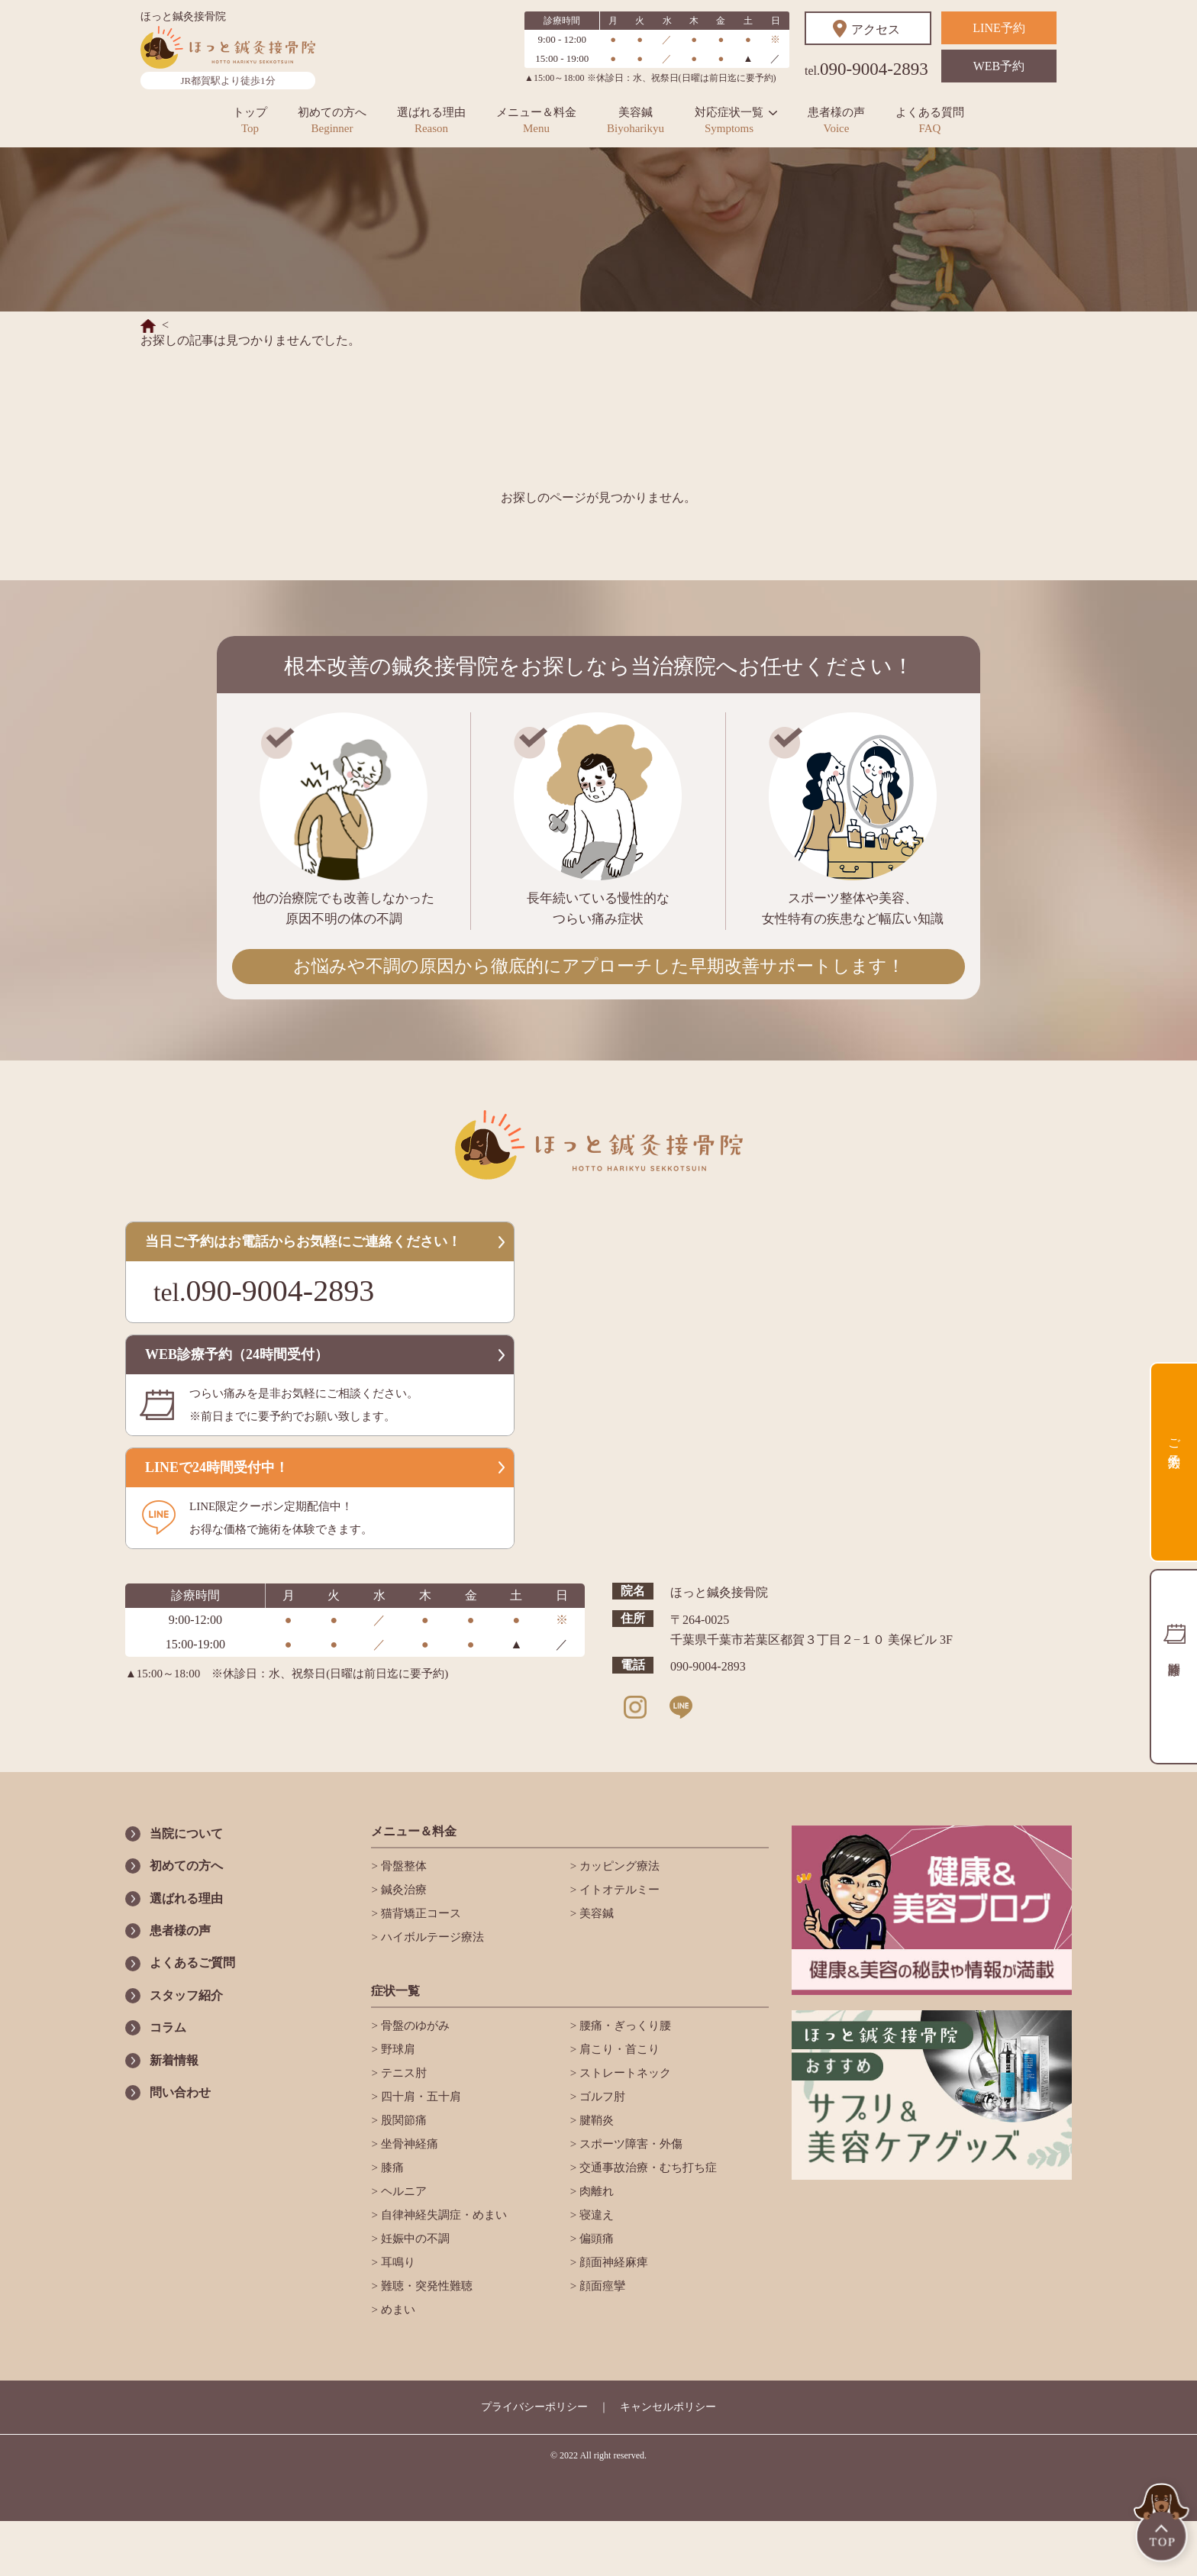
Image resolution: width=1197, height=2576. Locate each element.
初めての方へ (332, 120)
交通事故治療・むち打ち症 (646, 2167)
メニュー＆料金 (536, 120)
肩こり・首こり (618, 2049)
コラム (168, 2027)
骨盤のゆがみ (414, 2025)
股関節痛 (402, 2120)
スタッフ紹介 (186, 1995)
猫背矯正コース (419, 1913)
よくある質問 (929, 120)
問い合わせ (180, 2092)
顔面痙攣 (600, 2286)
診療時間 (1173, 1666)
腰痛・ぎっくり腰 (623, 2025)
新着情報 (174, 2060)
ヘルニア (402, 2191)
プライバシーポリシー (534, 2407)
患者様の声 (836, 120)
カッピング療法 (618, 1866)
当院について (186, 1833)
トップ (250, 120)
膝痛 (391, 2167)
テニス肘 (402, 2073)
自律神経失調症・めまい (442, 2215)
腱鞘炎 (595, 2120)
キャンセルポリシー (668, 2407)
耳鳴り (396, 2262)
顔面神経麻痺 (612, 2262)
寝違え (595, 2215)
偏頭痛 (595, 2238)
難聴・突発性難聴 (425, 2286)
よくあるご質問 (192, 1962)
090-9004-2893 (866, 69)
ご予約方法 (1174, 1439)
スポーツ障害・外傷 (629, 2144)
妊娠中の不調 (414, 2238)
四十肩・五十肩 (419, 2096)
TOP (1162, 2524)
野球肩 (396, 2049)
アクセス (875, 29)
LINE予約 (998, 27)
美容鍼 (635, 120)
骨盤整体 (402, 1866)
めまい (396, 2309)
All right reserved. (613, 2455)
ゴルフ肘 (600, 2096)
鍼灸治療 (402, 1890)
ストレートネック (623, 2073)
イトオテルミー (618, 1890)
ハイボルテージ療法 (431, 1937)
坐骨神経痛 (408, 2144)
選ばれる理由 (431, 120)
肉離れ (595, 2191)
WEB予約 (999, 66)
